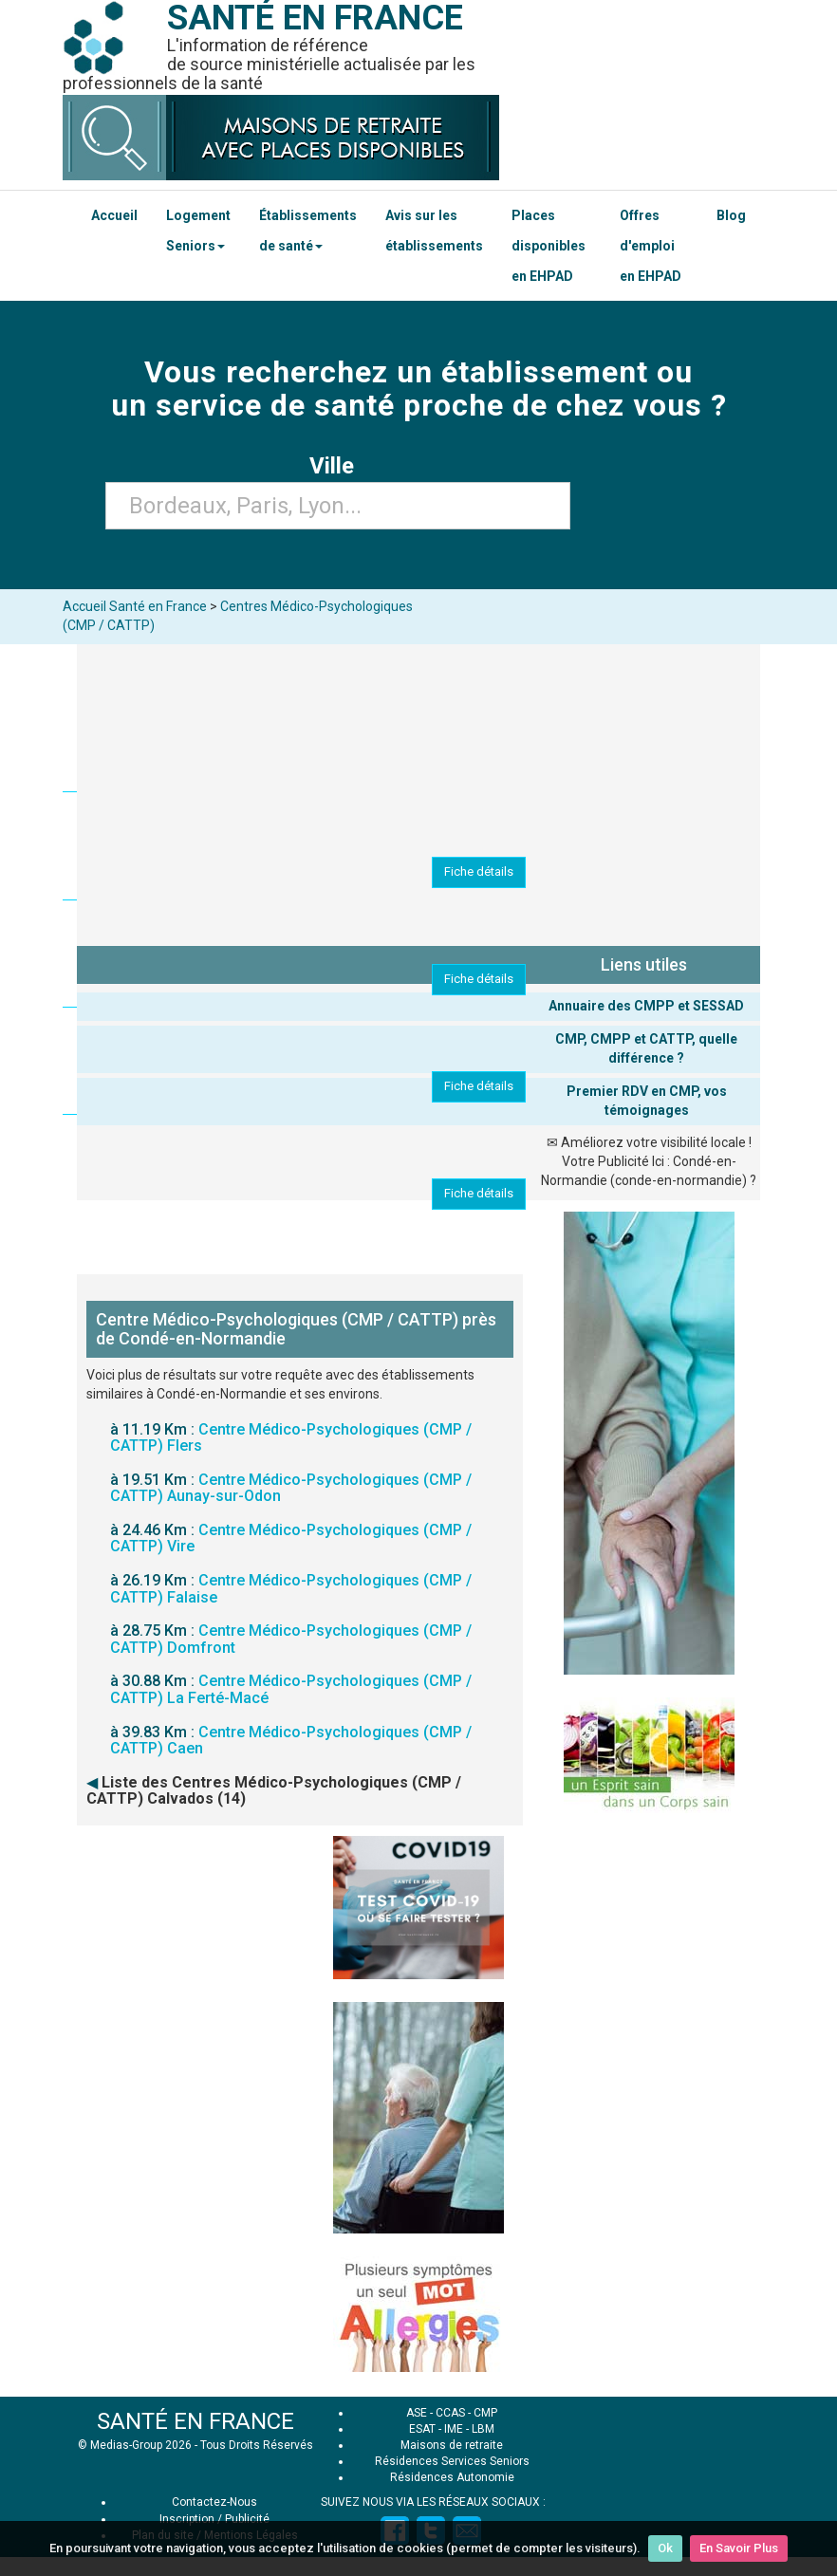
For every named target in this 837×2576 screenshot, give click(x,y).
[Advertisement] (418, 1958)
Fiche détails (478, 871)
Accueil (114, 215)
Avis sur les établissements (434, 230)
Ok (665, 2548)
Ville (337, 466)
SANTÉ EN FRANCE (195, 2421)
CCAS (450, 2412)
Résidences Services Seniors (452, 2461)
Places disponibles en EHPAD (549, 246)
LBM (483, 2429)
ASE (416, 2412)
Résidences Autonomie (452, 2477)
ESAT (422, 2429)
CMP (485, 2412)
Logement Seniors (198, 230)
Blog (731, 215)
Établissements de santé (308, 230)
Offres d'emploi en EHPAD (650, 246)
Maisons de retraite (451, 2445)
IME (453, 2429)
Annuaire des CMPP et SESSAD (646, 1005)
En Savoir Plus (738, 2548)
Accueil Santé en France (135, 606)
